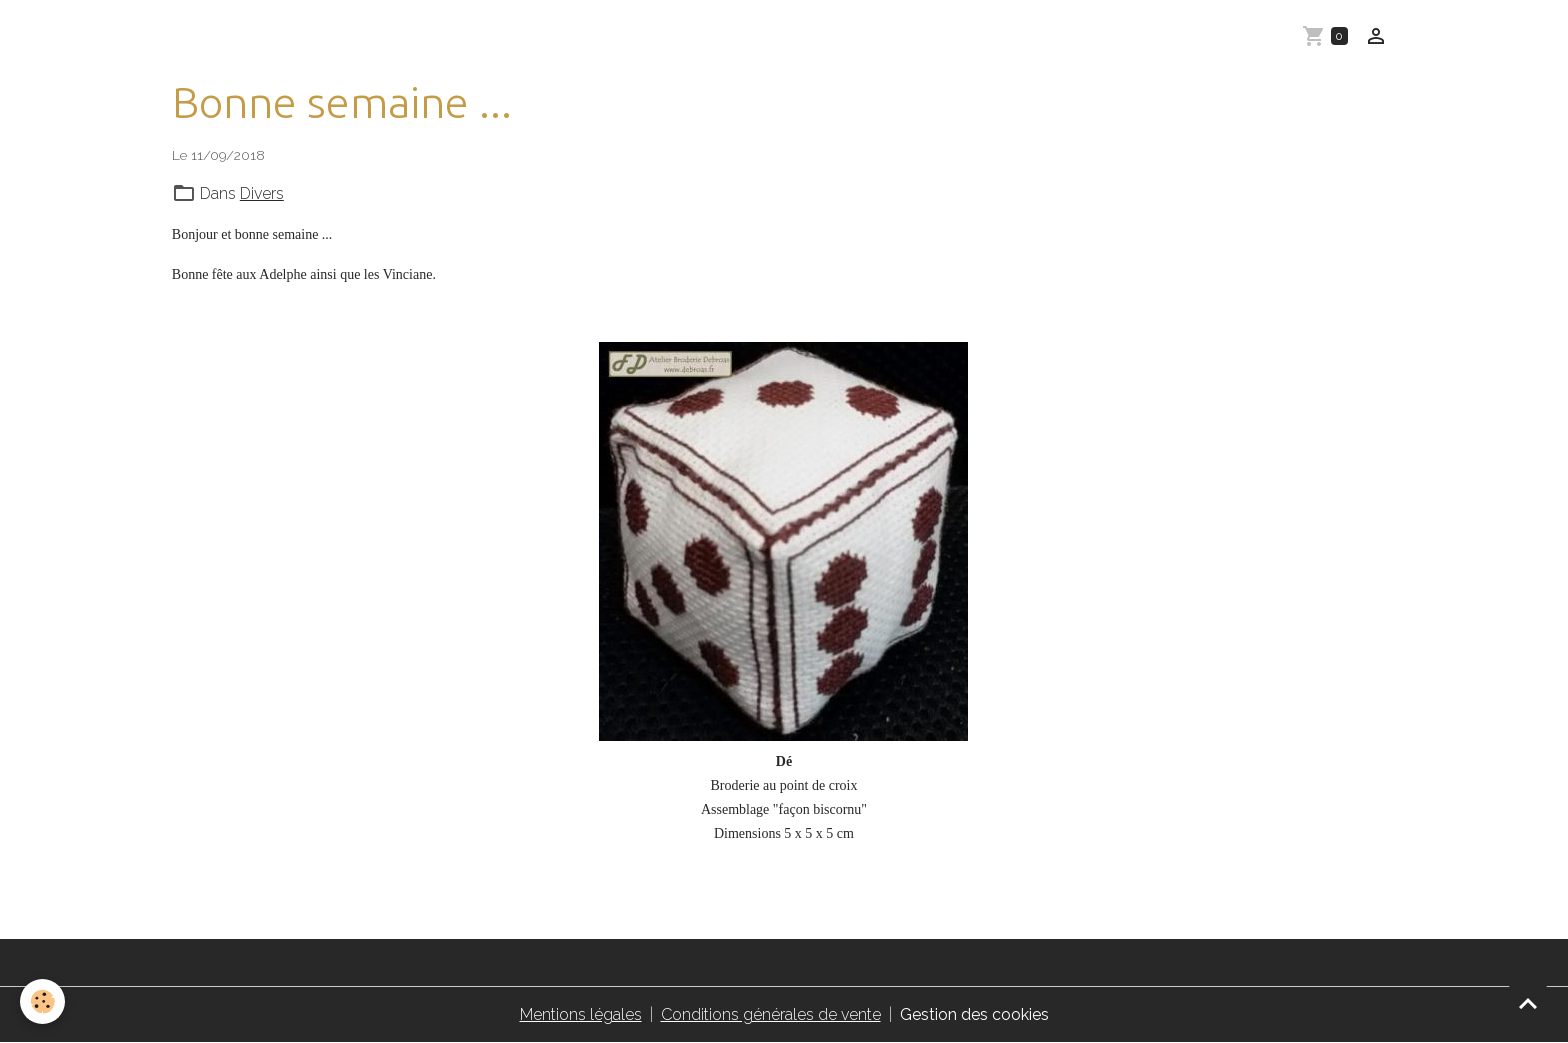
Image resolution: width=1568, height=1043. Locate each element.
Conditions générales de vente (771, 1014)
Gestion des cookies (974, 1014)
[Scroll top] (1528, 1003)
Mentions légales (581, 1014)
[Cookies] (42, 1001)
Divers (262, 193)
